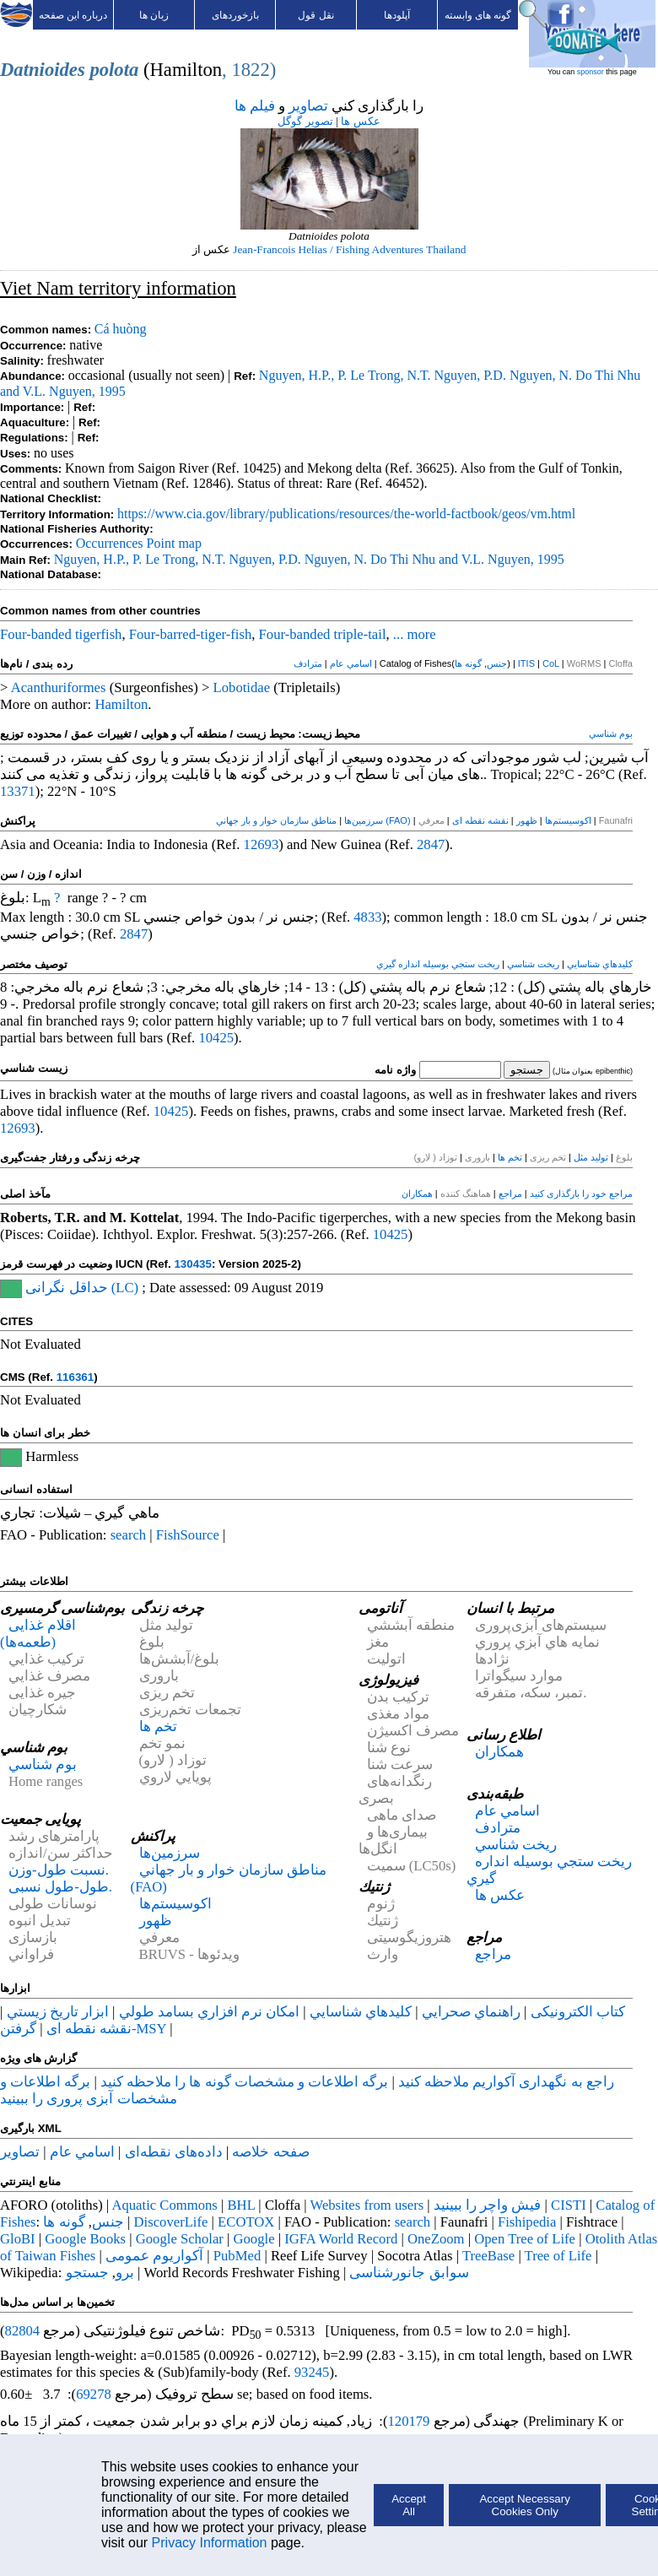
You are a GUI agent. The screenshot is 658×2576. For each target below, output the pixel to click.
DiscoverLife (171, 2222)
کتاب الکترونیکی (578, 2012)
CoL (550, 663)
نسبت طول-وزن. (58, 1870)
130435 (192, 1264)
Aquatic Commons (164, 2205)
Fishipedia (527, 2222)
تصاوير (308, 106)
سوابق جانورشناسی (408, 2273)
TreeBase (488, 2256)
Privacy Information (209, 2542)
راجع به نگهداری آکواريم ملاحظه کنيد (506, 2082)
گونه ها (468, 663)
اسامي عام (351, 663)
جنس (497, 663)
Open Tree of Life (524, 2239)
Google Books (85, 2239)
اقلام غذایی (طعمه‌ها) (38, 1633)
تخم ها (510, 1157)
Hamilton (121, 704)
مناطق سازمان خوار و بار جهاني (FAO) (313, 820)
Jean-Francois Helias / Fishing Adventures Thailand (349, 249)
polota (113, 69)
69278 (93, 2394)
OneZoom (436, 2239)
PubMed (237, 2256)
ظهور (526, 820)
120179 (408, 2421)
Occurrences (109, 543)
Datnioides (42, 69)
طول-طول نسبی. (60, 1887)
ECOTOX (246, 2222)
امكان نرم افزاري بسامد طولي (209, 2012)
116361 (75, 1377)
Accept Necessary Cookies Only (524, 2505)
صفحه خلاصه (270, 2152)
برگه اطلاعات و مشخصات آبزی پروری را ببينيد (88, 2090)
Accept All (408, 2505)
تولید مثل (591, 1157)
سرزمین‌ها (363, 820)
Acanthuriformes (58, 687)
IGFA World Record (340, 2239)
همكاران (417, 1193)
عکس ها (360, 121)
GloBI (17, 2239)
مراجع (510, 1193)
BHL (242, 2205)
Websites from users (367, 2205)
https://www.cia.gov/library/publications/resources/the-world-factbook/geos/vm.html (346, 513)
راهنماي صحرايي (471, 2012)
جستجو (87, 2273)
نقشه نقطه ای (480, 820)
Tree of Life (558, 2256)
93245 (312, 2372)
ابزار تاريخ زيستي (58, 2012)
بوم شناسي (611, 733)
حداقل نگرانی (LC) (81, 1288)
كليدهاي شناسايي (600, 964)
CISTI (568, 2205)
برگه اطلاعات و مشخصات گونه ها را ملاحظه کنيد (244, 2082)
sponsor (590, 72)
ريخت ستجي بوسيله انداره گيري (437, 964)
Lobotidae (242, 687)
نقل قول (315, 15)
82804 (22, 2331)
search (129, 1535)
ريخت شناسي (533, 964)
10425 (216, 1038)
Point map (174, 543)
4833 (367, 917)
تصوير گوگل (305, 121)
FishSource (187, 1535)
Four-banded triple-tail (322, 634)
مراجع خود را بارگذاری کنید (581, 1193)
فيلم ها (255, 106)
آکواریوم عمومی (154, 2256)
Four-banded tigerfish (60, 634)
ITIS (526, 663)
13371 (17, 791)
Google (254, 2239)
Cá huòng (120, 329)
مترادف (308, 663)
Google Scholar (180, 2239)
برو (125, 2273)
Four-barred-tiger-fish (190, 634)
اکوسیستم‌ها (568, 820)
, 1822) (249, 69)
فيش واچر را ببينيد (488, 2205)
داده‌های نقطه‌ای (174, 2152)
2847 (431, 844)
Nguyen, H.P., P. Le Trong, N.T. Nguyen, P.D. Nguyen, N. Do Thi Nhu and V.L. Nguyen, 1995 (309, 559)
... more (414, 634)
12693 (261, 844)
